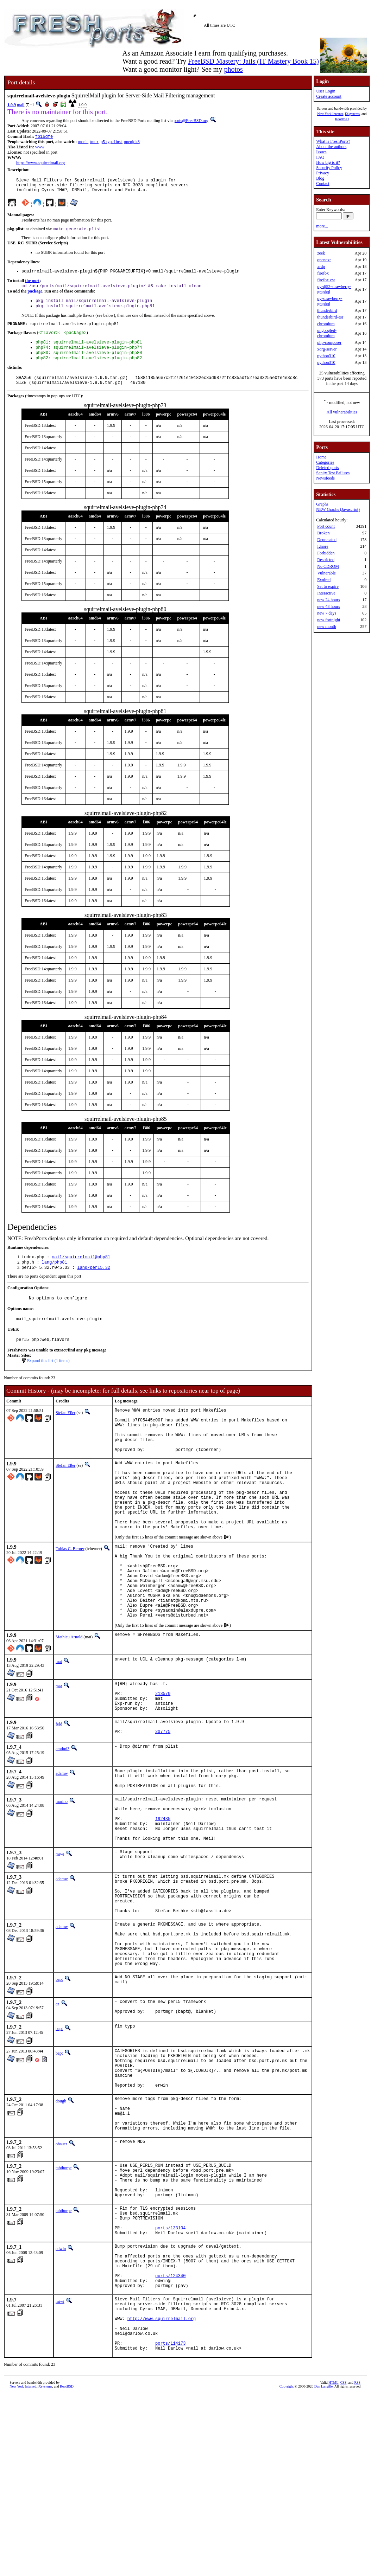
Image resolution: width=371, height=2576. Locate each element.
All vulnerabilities (342, 412)
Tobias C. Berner (70, 1592)
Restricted (325, 559)
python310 (326, 355)
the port (32, 286)
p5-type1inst (111, 142)
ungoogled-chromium (327, 333)
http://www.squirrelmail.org (161, 2464)
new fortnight (328, 619)
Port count (326, 526)
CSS (343, 2534)
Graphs (322, 504)
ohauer (61, 2261)
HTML (333, 2534)
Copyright (286, 2538)
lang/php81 (54, 1278)
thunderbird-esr (330, 317)
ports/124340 (170, 2414)
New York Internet (330, 114)
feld (59, 1790)
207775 (162, 1801)
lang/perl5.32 (93, 1284)
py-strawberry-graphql (329, 301)
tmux (94, 142)
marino (62, 1873)
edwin (61, 2379)
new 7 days (326, 613)
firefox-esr (326, 279)
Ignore (322, 546)
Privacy (322, 173)
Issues (321, 151)
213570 (162, 1756)
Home (321, 457)
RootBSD (342, 119)
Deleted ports (327, 467)
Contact (322, 183)
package (34, 297)
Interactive (326, 593)
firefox (323, 273)
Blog (320, 178)
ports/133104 (170, 2357)
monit (83, 142)
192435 (162, 1896)
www (39, 147)
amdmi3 (62, 1816)
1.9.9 (11, 104)
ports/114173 (170, 2494)
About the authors (331, 146)
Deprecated (327, 539)
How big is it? (328, 162)
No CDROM (328, 566)
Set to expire (328, 586)
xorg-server (327, 349)
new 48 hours (328, 606)
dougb (61, 2210)
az (57, 2103)
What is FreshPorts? (333, 141)
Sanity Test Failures (333, 472)
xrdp (321, 266)
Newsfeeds (325, 478)
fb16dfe (44, 137)
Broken (323, 533)
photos (233, 69)
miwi (60, 1935)
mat (59, 1721)
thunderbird (327, 310)
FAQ (320, 157)
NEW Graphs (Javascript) (338, 509)
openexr (324, 259)
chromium (325, 323)
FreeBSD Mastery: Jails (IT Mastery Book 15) (253, 61)
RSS (357, 2534)
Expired (324, 579)
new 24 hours (328, 599)
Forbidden (325, 553)
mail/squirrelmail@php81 (81, 1272)
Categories (325, 462)
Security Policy (329, 167)
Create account (328, 96)
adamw (62, 1841)
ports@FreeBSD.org (191, 120)
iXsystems (352, 114)
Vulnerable (326, 573)
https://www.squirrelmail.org (40, 163)
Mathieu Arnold (69, 1696)
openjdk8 (132, 142)
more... (322, 226)
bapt (59, 2078)
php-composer (329, 342)
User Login (325, 91)
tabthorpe (63, 2284)
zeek (321, 253)
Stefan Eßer (65, 1432)
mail (20, 104)
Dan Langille (323, 2538)
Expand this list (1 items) (48, 1380)
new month (326, 626)
